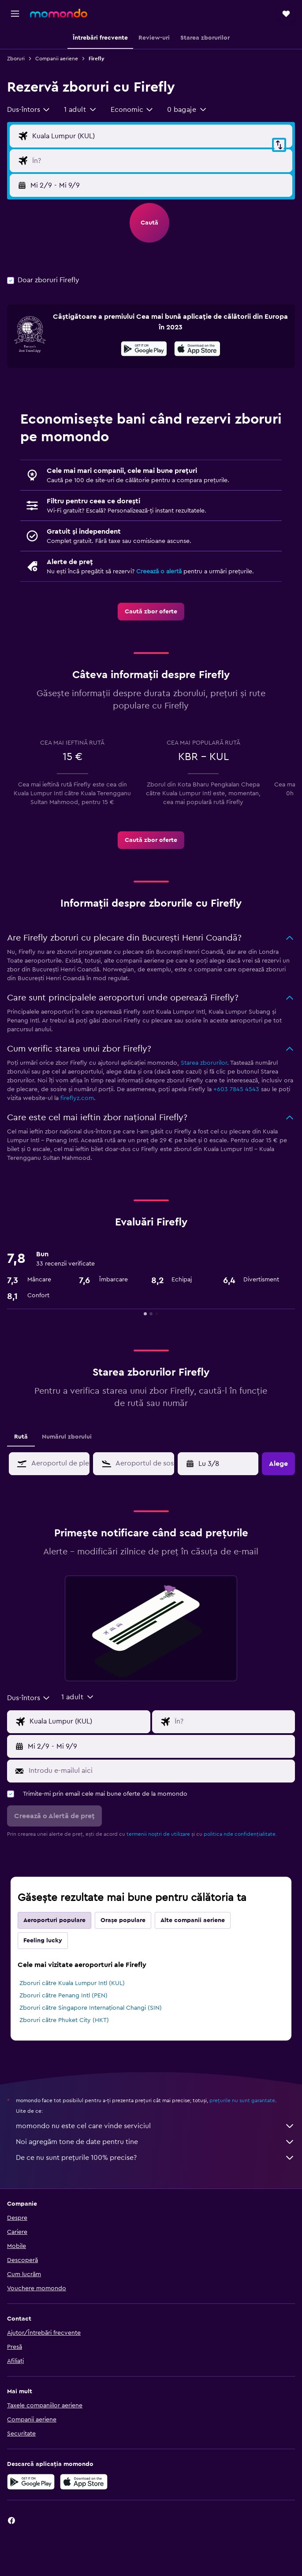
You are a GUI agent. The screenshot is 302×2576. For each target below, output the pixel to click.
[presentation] (197, 349)
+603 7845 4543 (236, 1089)
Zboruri (16, 58)
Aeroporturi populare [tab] (54, 1920)
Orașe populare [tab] (123, 1920)
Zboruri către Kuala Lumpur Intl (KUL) (72, 1983)
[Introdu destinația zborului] (160, 161)
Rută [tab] (21, 1437)
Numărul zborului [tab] (67, 1437)
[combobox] (29, 109)
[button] (15, 13)
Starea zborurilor (204, 1063)
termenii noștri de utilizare (158, 1834)
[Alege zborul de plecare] (160, 136)
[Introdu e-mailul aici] (160, 1770)
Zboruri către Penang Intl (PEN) (63, 1996)
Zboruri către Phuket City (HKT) (64, 2020)
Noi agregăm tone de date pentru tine (155, 2142)
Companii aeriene (56, 58)
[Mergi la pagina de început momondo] (58, 13)
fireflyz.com (77, 1098)
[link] (151, 611)
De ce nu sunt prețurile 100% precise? (155, 2157)
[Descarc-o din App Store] (197, 350)
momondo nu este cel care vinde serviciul (155, 2126)
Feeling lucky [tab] (42, 1941)
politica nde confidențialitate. (240, 1834)
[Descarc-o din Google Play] (144, 350)
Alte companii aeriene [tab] (192, 1920)
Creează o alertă (159, 571)
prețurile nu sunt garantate (242, 2100)
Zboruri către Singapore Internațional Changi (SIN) (90, 2008)
